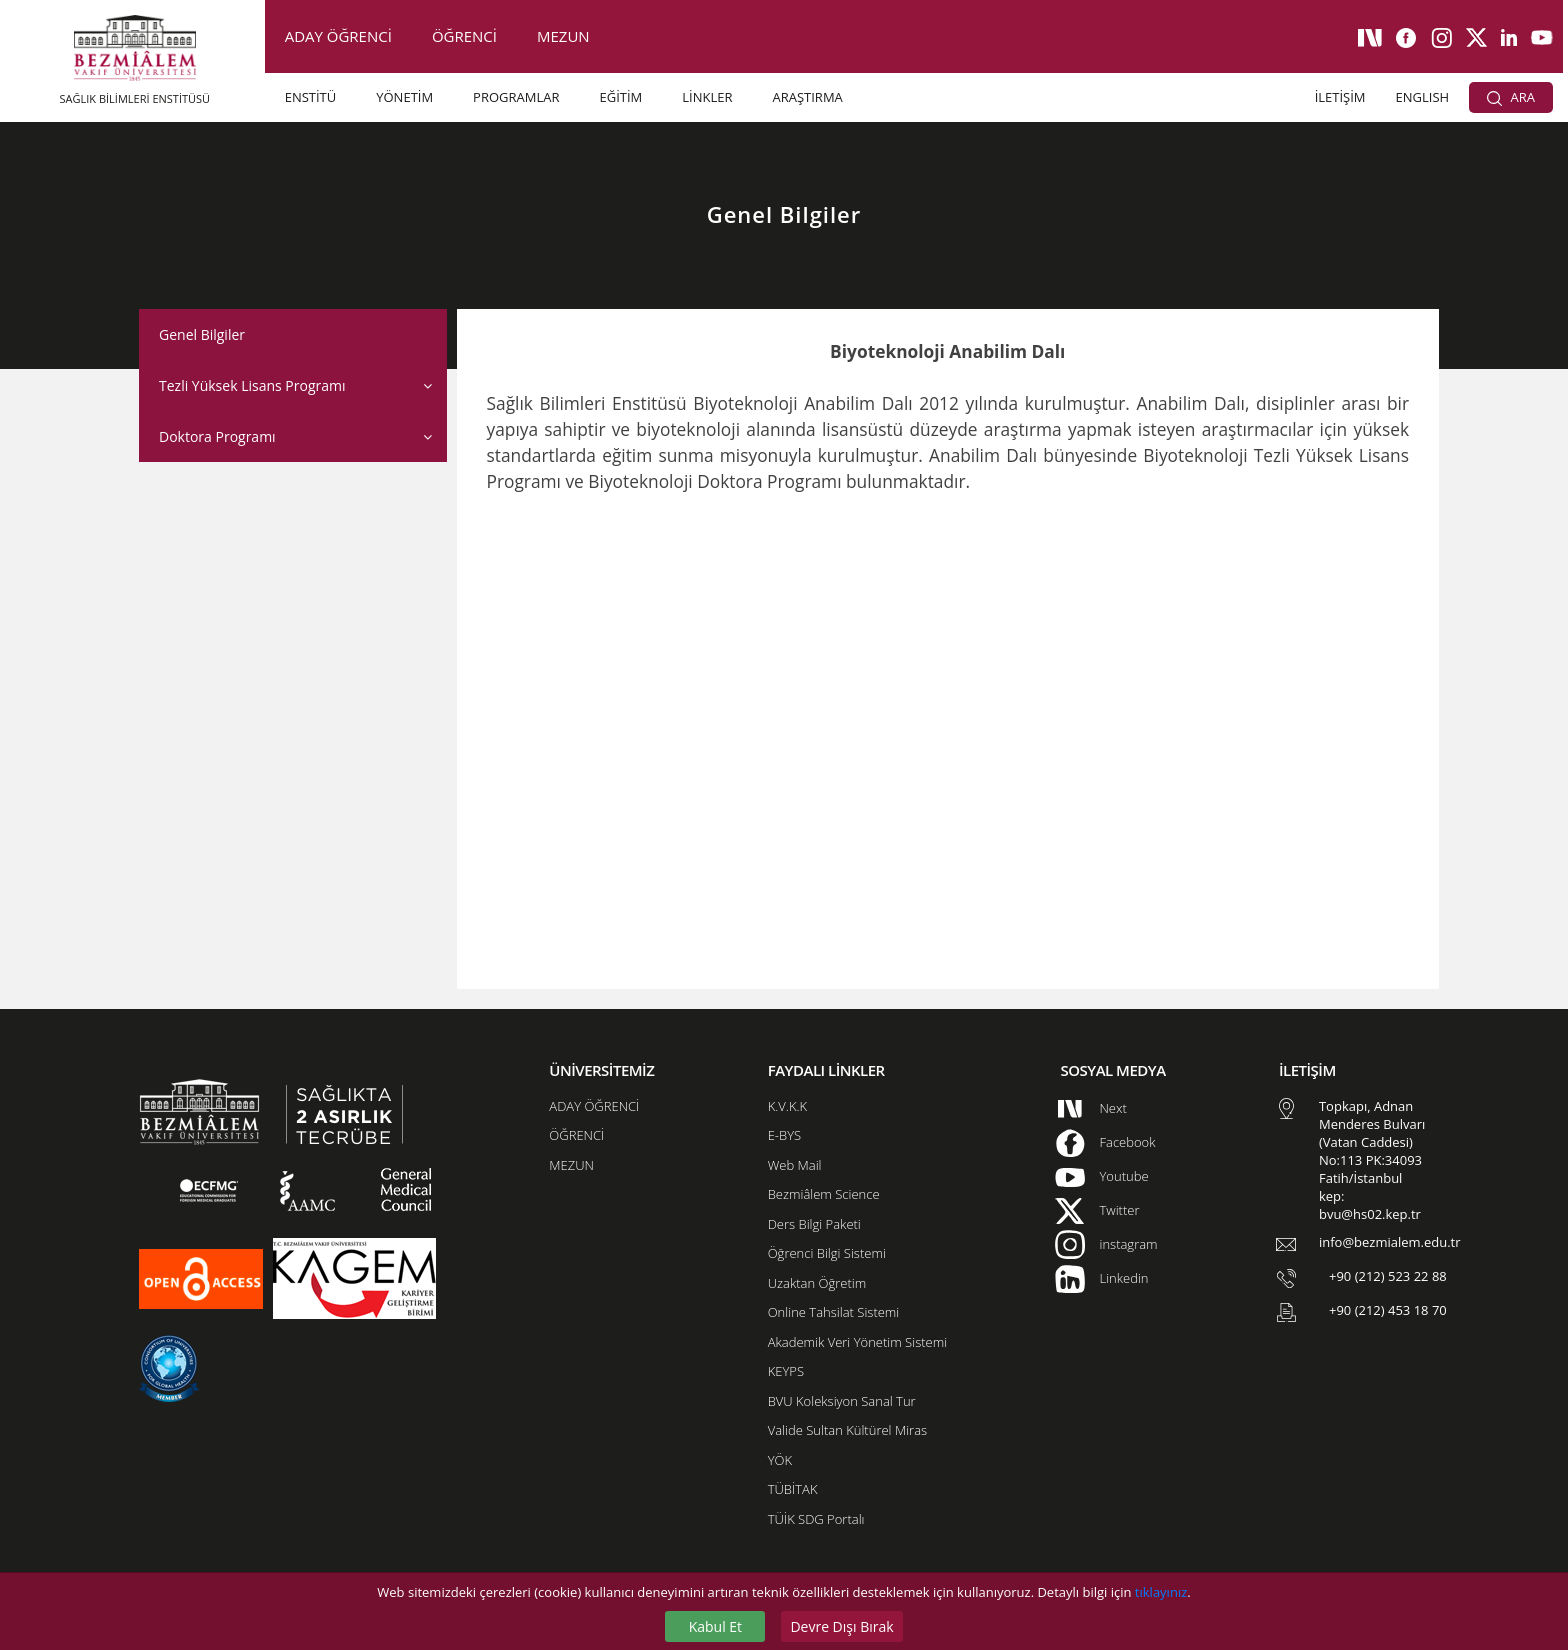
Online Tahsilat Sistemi (834, 1312)
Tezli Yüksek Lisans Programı (252, 385)
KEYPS (786, 1371)
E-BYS (784, 1135)
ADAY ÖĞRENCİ (338, 36)
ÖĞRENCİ (464, 36)
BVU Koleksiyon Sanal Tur (842, 1401)
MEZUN (563, 36)
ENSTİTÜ (311, 97)
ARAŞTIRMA (807, 97)
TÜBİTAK (793, 1489)
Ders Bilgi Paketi (814, 1224)
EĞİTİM (620, 97)
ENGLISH (1423, 97)
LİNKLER (707, 97)
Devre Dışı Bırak (841, 1626)
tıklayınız (1161, 1592)
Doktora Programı (217, 436)
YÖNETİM (404, 97)
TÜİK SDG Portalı (816, 1519)
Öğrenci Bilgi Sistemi (827, 1253)
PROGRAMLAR (516, 97)
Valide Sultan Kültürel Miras (847, 1430)
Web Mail (795, 1165)
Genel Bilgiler (202, 334)
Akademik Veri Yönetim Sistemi (857, 1342)
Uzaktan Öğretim (817, 1283)
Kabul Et (715, 1626)
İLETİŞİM (1340, 97)
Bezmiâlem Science (824, 1194)
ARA (1511, 97)
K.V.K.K (787, 1106)
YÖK (780, 1460)
